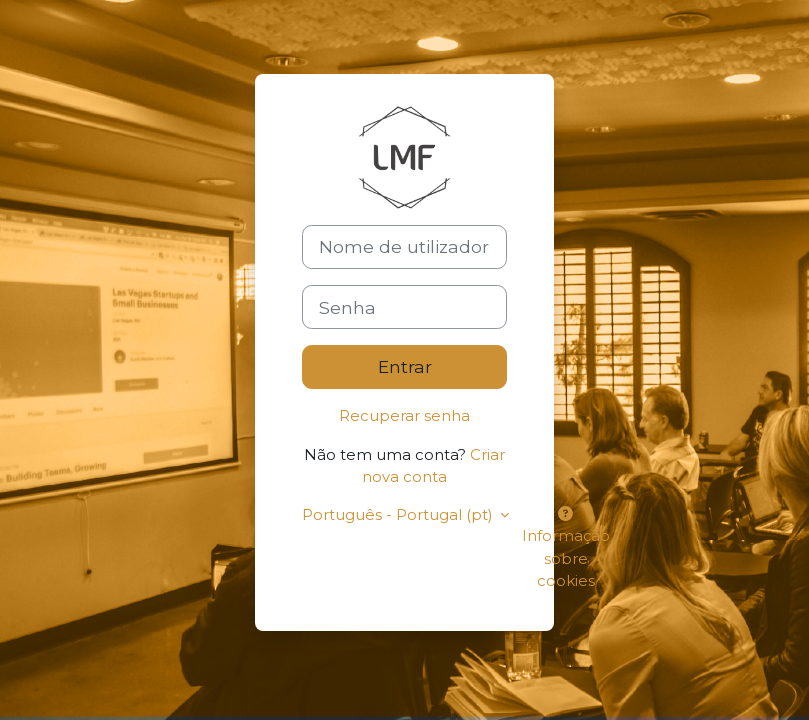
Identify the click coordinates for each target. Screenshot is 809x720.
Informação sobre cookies (566, 548)
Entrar (405, 366)
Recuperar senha (404, 416)
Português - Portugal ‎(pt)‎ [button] (399, 515)
